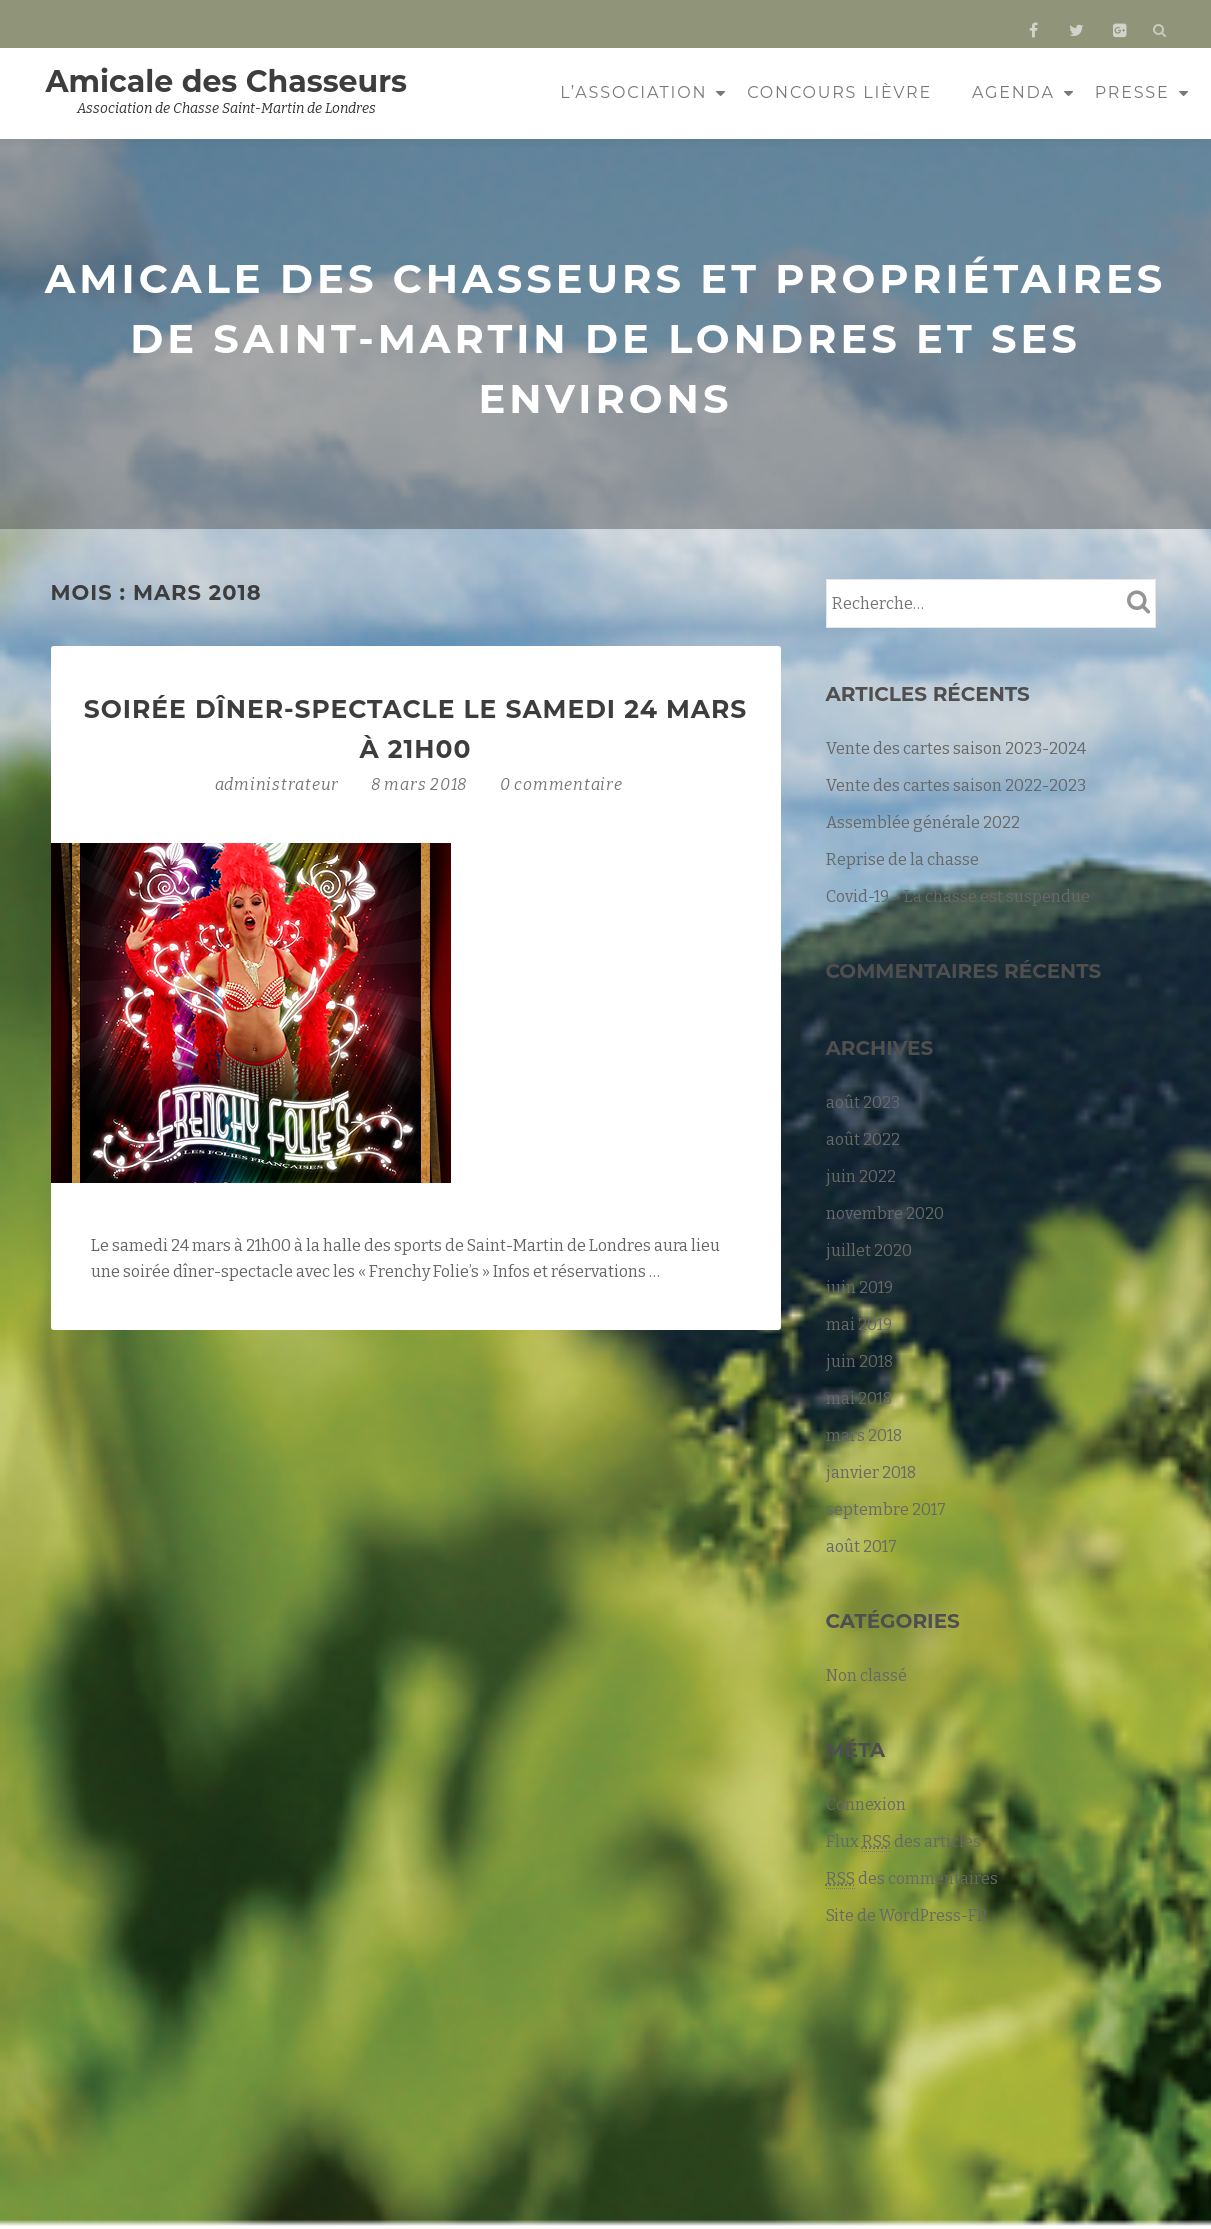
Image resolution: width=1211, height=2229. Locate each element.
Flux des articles (903, 1842)
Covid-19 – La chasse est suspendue (958, 896)
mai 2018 (859, 1398)
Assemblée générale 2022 (923, 822)
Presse (1132, 92)
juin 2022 (861, 1176)
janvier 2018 (871, 1472)
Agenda (1013, 92)
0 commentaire (561, 784)
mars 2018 (864, 1435)
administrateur (279, 784)
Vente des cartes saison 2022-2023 (956, 785)
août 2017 (861, 1546)
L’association (633, 92)
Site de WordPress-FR (907, 1915)
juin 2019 (859, 1287)
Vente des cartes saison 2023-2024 (956, 748)
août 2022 (863, 1139)
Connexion (866, 1804)
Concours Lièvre (839, 92)
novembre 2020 (885, 1213)
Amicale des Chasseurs (227, 81)
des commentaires (912, 1879)
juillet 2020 (869, 1250)
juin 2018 (859, 1361)
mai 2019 (859, 1324)
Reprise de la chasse (902, 859)
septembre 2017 (886, 1509)
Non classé (866, 1675)
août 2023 (863, 1102)
